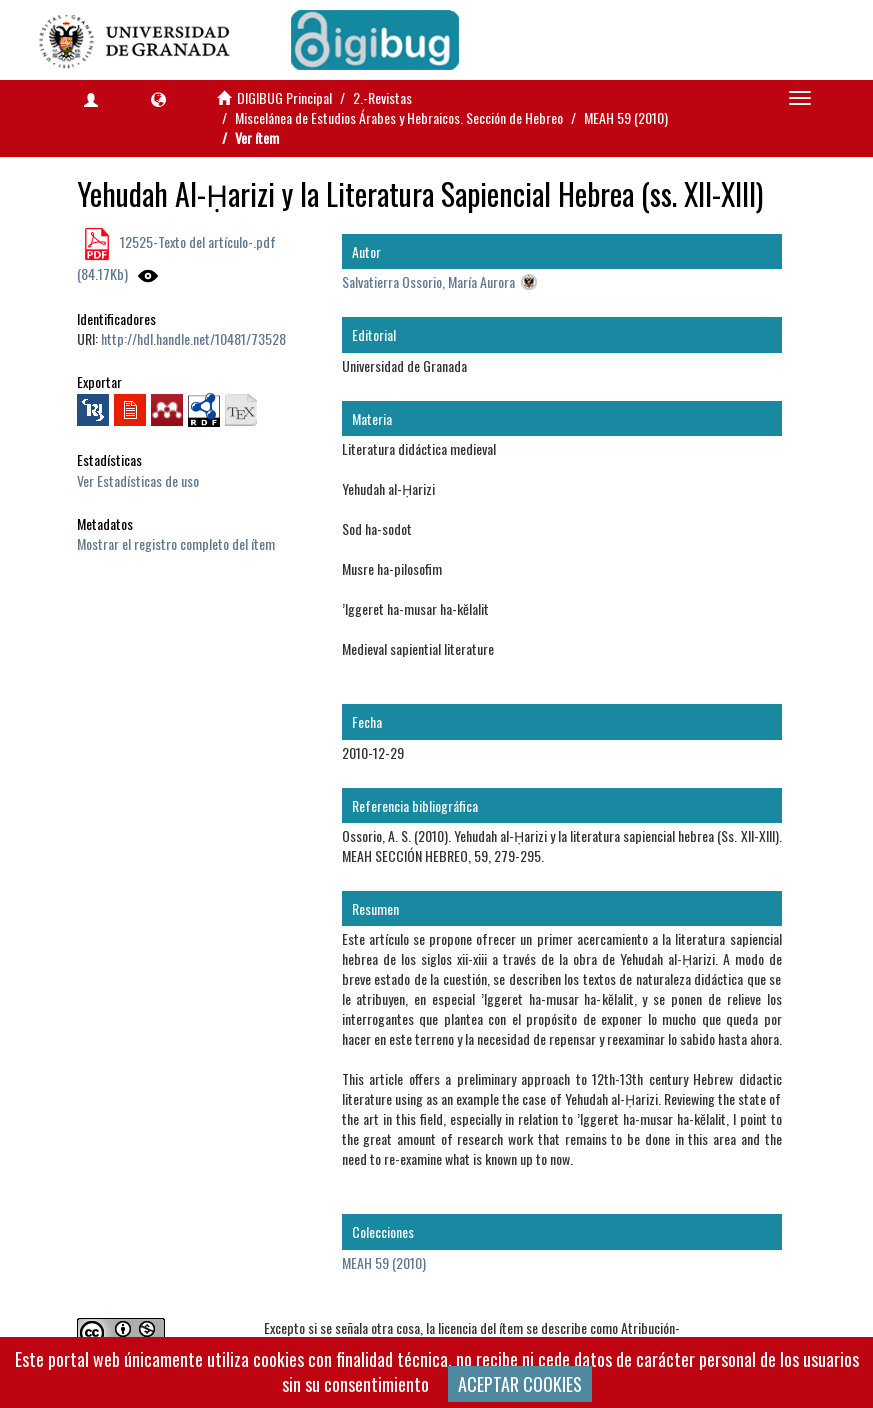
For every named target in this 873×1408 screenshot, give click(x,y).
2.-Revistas (382, 97)
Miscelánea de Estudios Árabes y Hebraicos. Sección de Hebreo (399, 117)
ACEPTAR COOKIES (520, 1384)
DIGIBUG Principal (284, 97)
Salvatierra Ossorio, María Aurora (428, 281)
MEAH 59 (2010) (626, 117)
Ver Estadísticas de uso (138, 480)
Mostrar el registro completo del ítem (176, 543)
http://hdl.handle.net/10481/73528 (193, 338)
